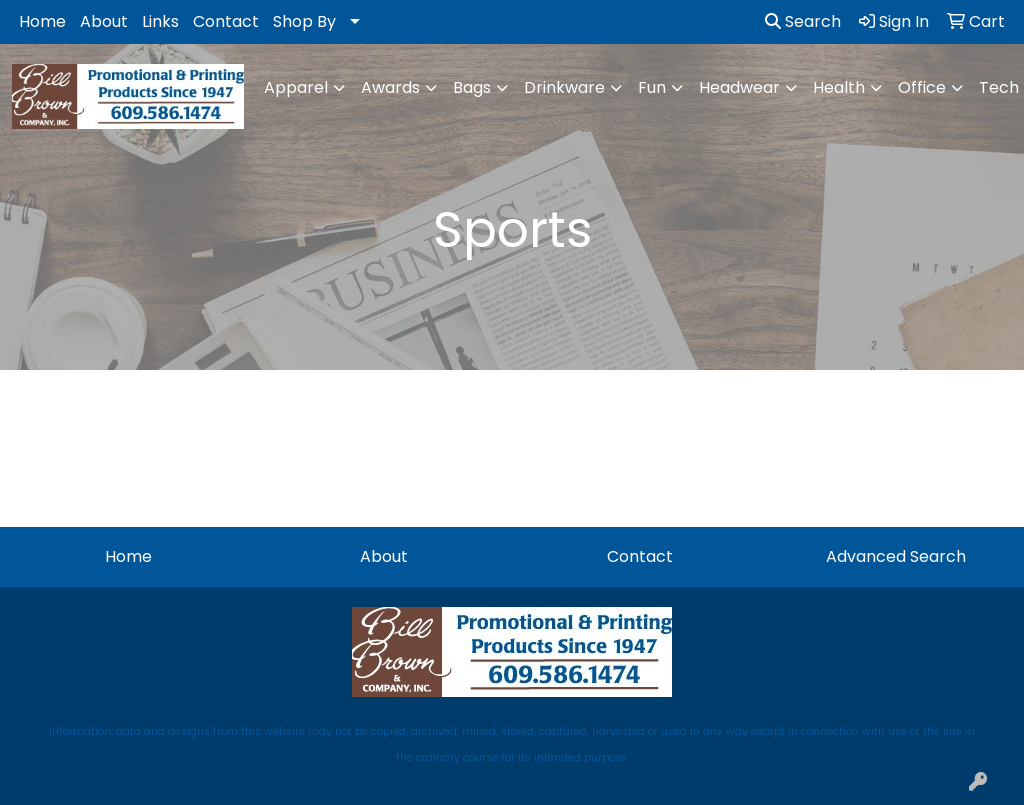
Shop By (304, 21)
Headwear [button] (739, 87)
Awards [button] (390, 87)
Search (803, 21)
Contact (226, 21)
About (104, 21)
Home (42, 21)
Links (160, 21)
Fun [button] (652, 87)
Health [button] (839, 87)
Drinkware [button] (564, 87)
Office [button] (922, 87)
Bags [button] (472, 87)
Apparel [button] (296, 87)
